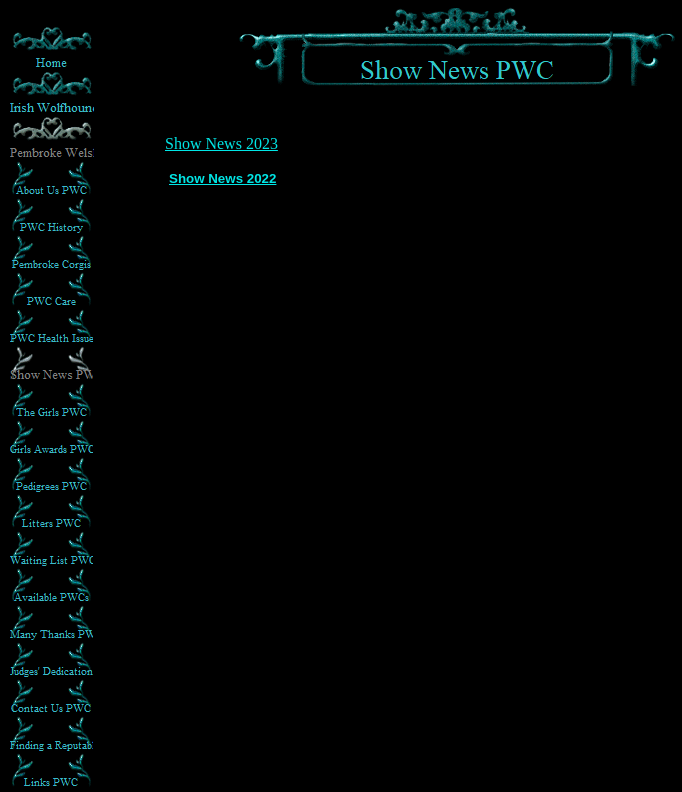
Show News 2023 (221, 143)
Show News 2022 (222, 178)
